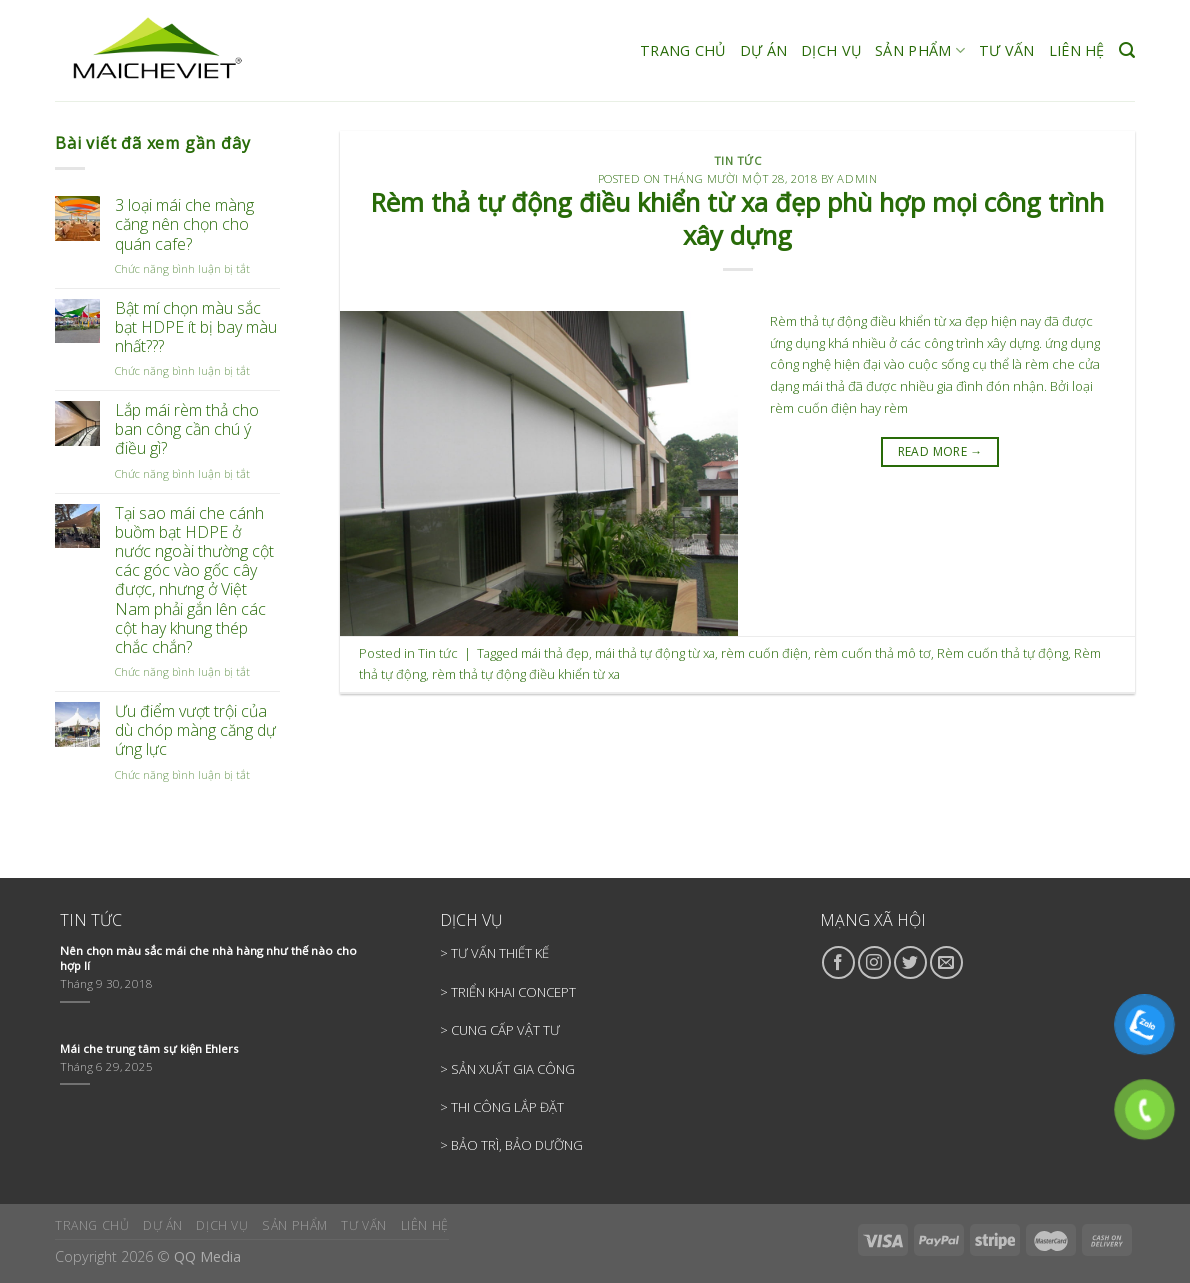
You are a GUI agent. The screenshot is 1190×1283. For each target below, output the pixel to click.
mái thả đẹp (555, 653)
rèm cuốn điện (764, 653)
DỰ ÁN (763, 50)
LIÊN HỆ (1077, 50)
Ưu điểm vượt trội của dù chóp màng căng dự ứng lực (195, 731)
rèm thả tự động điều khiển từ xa (526, 674)
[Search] (1127, 50)
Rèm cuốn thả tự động (1002, 653)
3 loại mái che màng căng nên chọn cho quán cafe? (184, 225)
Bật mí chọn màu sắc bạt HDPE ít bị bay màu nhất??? (196, 328)
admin (857, 178)
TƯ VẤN (1007, 50)
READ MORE (940, 451)
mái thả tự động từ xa (655, 653)
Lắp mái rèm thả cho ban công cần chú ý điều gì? (187, 430)
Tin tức (738, 160)
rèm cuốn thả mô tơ (872, 653)
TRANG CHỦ (683, 50)
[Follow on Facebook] (838, 962)
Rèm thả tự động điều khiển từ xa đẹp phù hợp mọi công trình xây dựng (737, 219)
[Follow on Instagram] (874, 962)
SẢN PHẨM (920, 51)
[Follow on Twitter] (910, 962)
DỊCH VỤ (831, 50)
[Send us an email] (946, 962)
